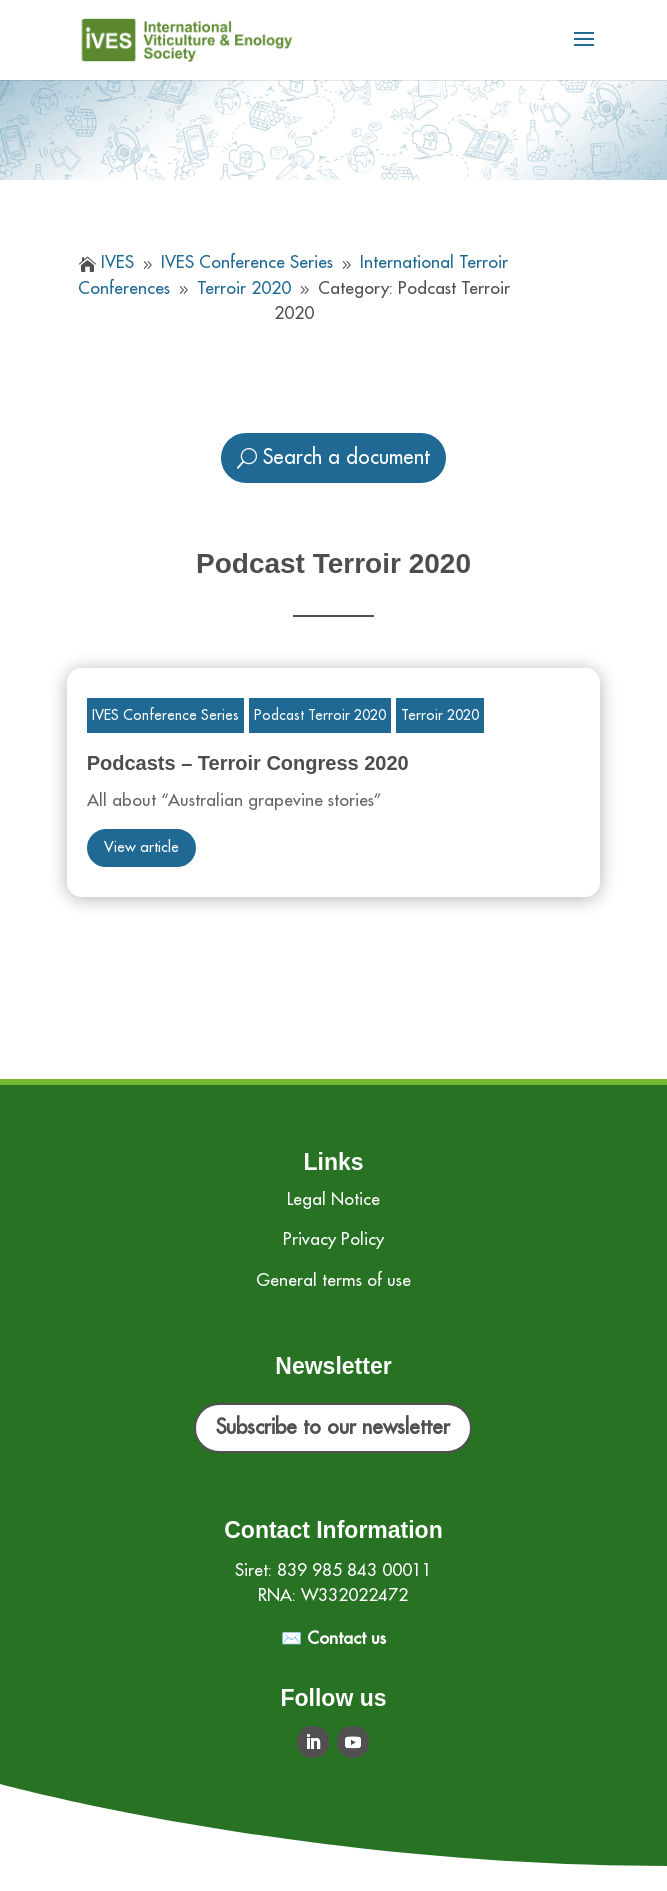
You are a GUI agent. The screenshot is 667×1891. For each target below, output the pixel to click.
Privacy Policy (333, 1239)
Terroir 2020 (440, 715)
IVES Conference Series (165, 715)
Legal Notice (333, 1199)
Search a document (346, 457)
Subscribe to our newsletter (333, 1427)
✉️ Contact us (333, 1638)
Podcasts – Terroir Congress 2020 (248, 763)
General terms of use (333, 1280)
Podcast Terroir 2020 (320, 715)
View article (141, 847)
